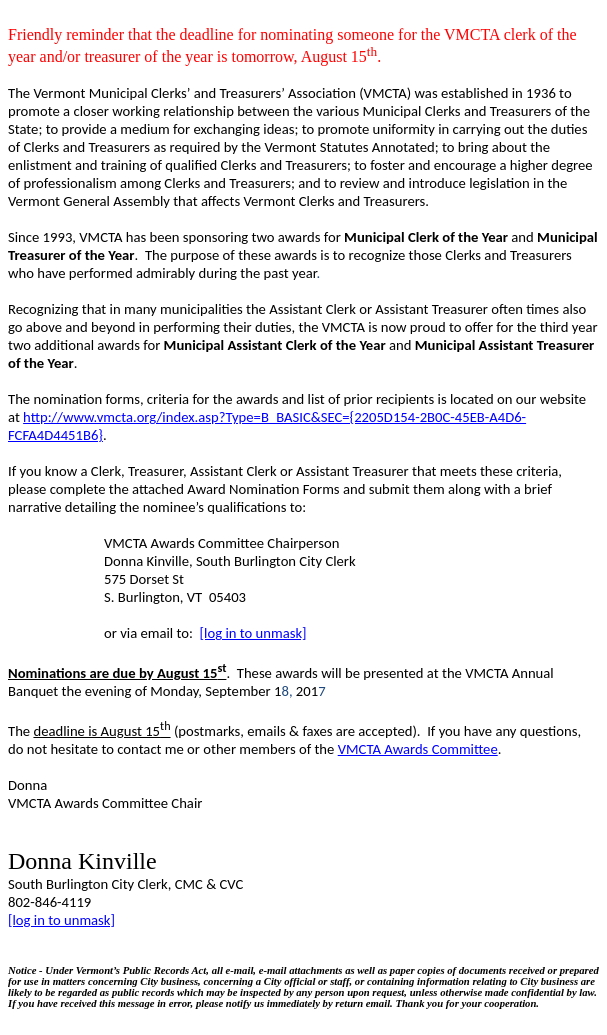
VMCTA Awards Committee (418, 749)
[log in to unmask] (253, 633)
